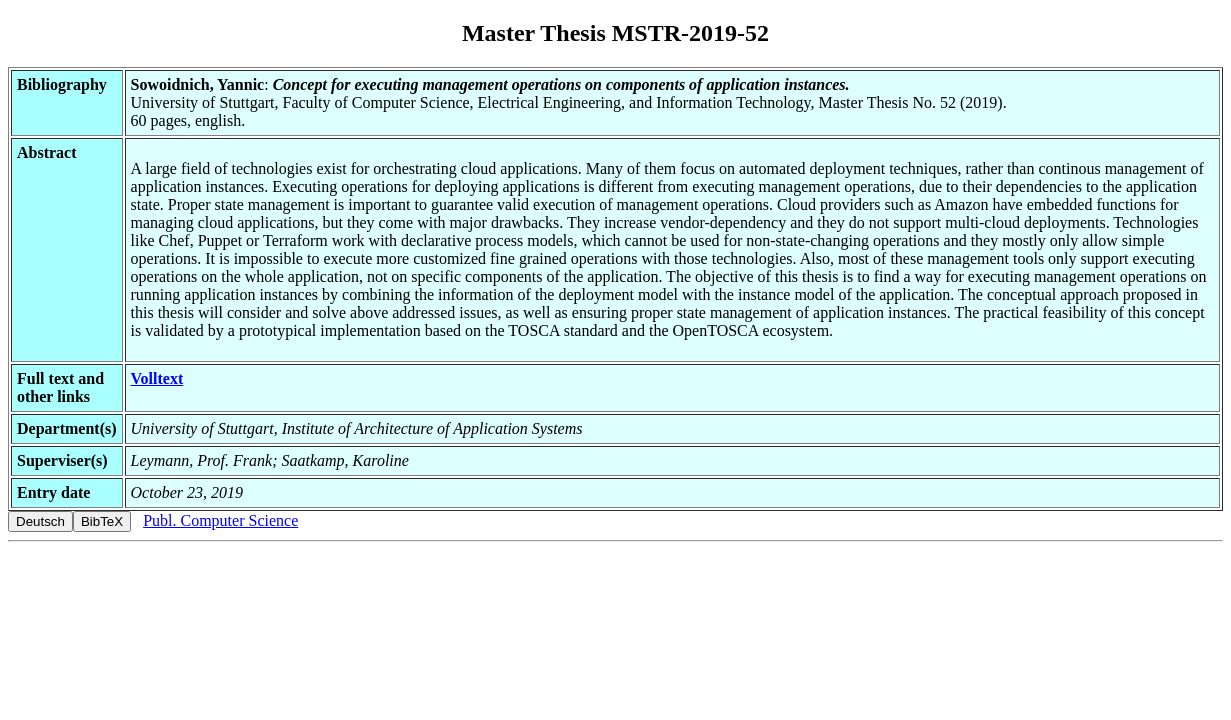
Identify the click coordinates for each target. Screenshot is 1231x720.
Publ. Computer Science (220, 520)
